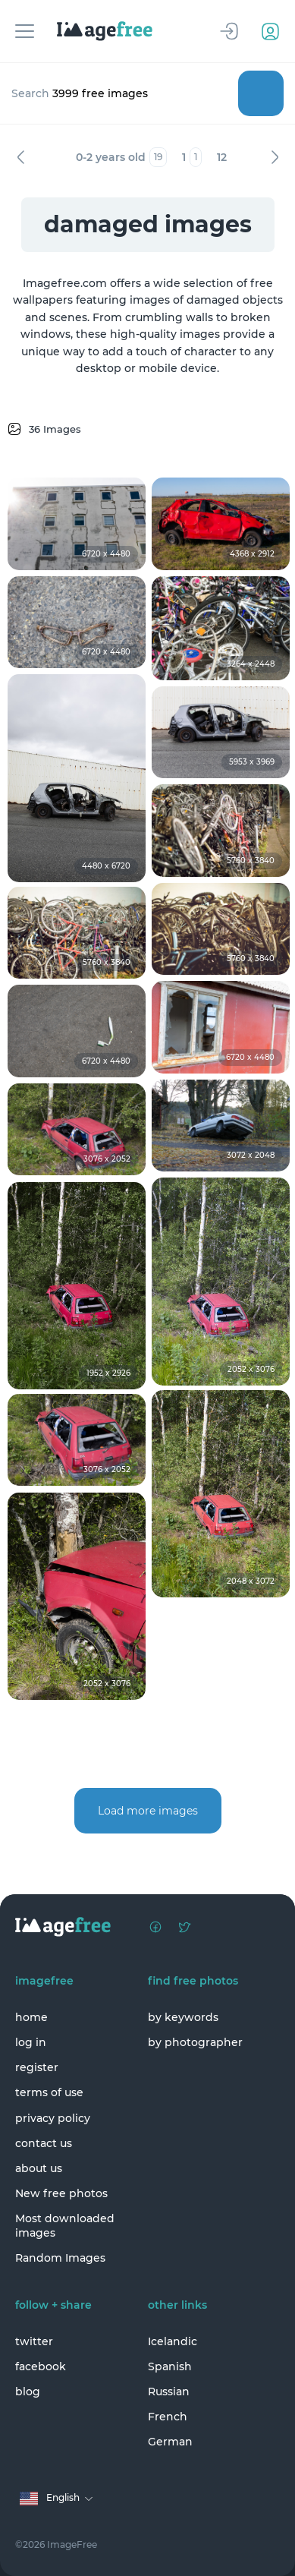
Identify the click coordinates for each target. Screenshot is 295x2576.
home (31, 2017)
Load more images (148, 1811)
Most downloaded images (65, 2225)
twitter (34, 2341)
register (36, 2067)
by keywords (183, 2017)
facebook (40, 2366)
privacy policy (52, 2118)
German (170, 2441)
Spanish (170, 2366)
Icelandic (172, 2341)
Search (261, 93)
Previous (20, 157)
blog (27, 2391)
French (167, 2416)
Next (274, 157)
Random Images (60, 2258)
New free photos (61, 2193)
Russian (169, 2391)
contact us (43, 2143)
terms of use (49, 2092)
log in (30, 2042)
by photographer (195, 2042)
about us (38, 2168)
